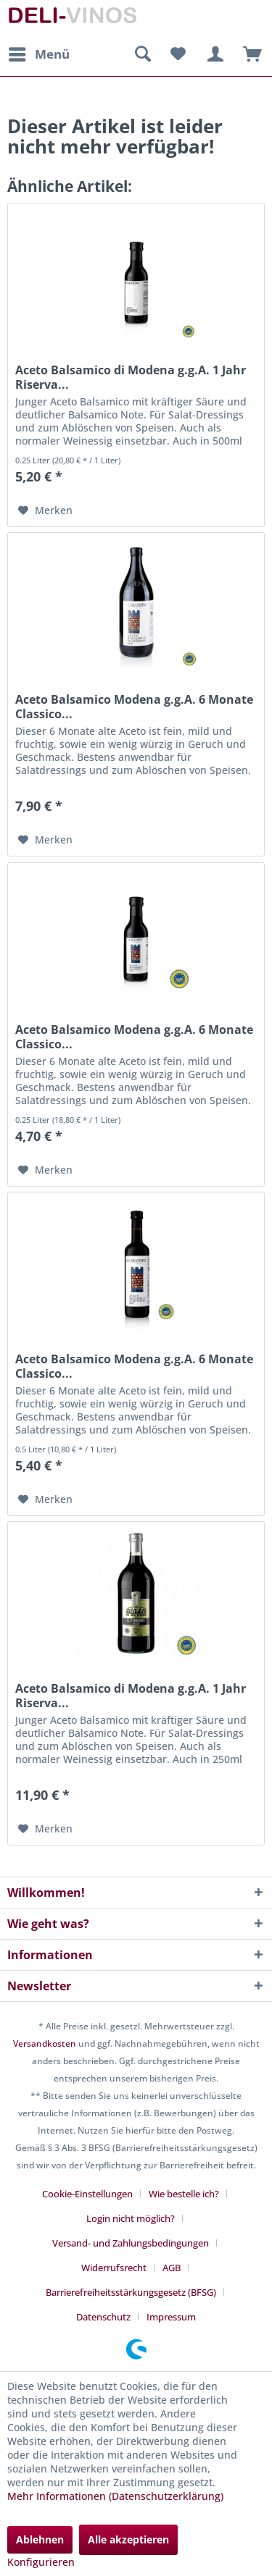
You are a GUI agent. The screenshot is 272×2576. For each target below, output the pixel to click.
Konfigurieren (41, 2562)
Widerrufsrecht (114, 2267)
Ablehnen (40, 2539)
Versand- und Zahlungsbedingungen (130, 2242)
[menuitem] (38, 54)
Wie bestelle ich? (184, 2193)
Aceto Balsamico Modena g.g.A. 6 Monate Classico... (134, 706)
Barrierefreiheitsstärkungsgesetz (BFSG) (131, 2292)
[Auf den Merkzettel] (45, 510)
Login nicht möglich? (130, 2218)
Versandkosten (44, 2043)
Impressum (171, 2316)
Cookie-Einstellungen (87, 2193)
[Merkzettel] (177, 54)
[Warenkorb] (248, 54)
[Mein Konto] (213, 54)
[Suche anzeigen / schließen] (142, 54)
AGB (171, 2267)
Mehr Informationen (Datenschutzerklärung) (115, 2496)
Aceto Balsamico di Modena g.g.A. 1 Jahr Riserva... (130, 377)
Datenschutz (103, 2316)
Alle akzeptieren (128, 2539)
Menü (39, 52)
